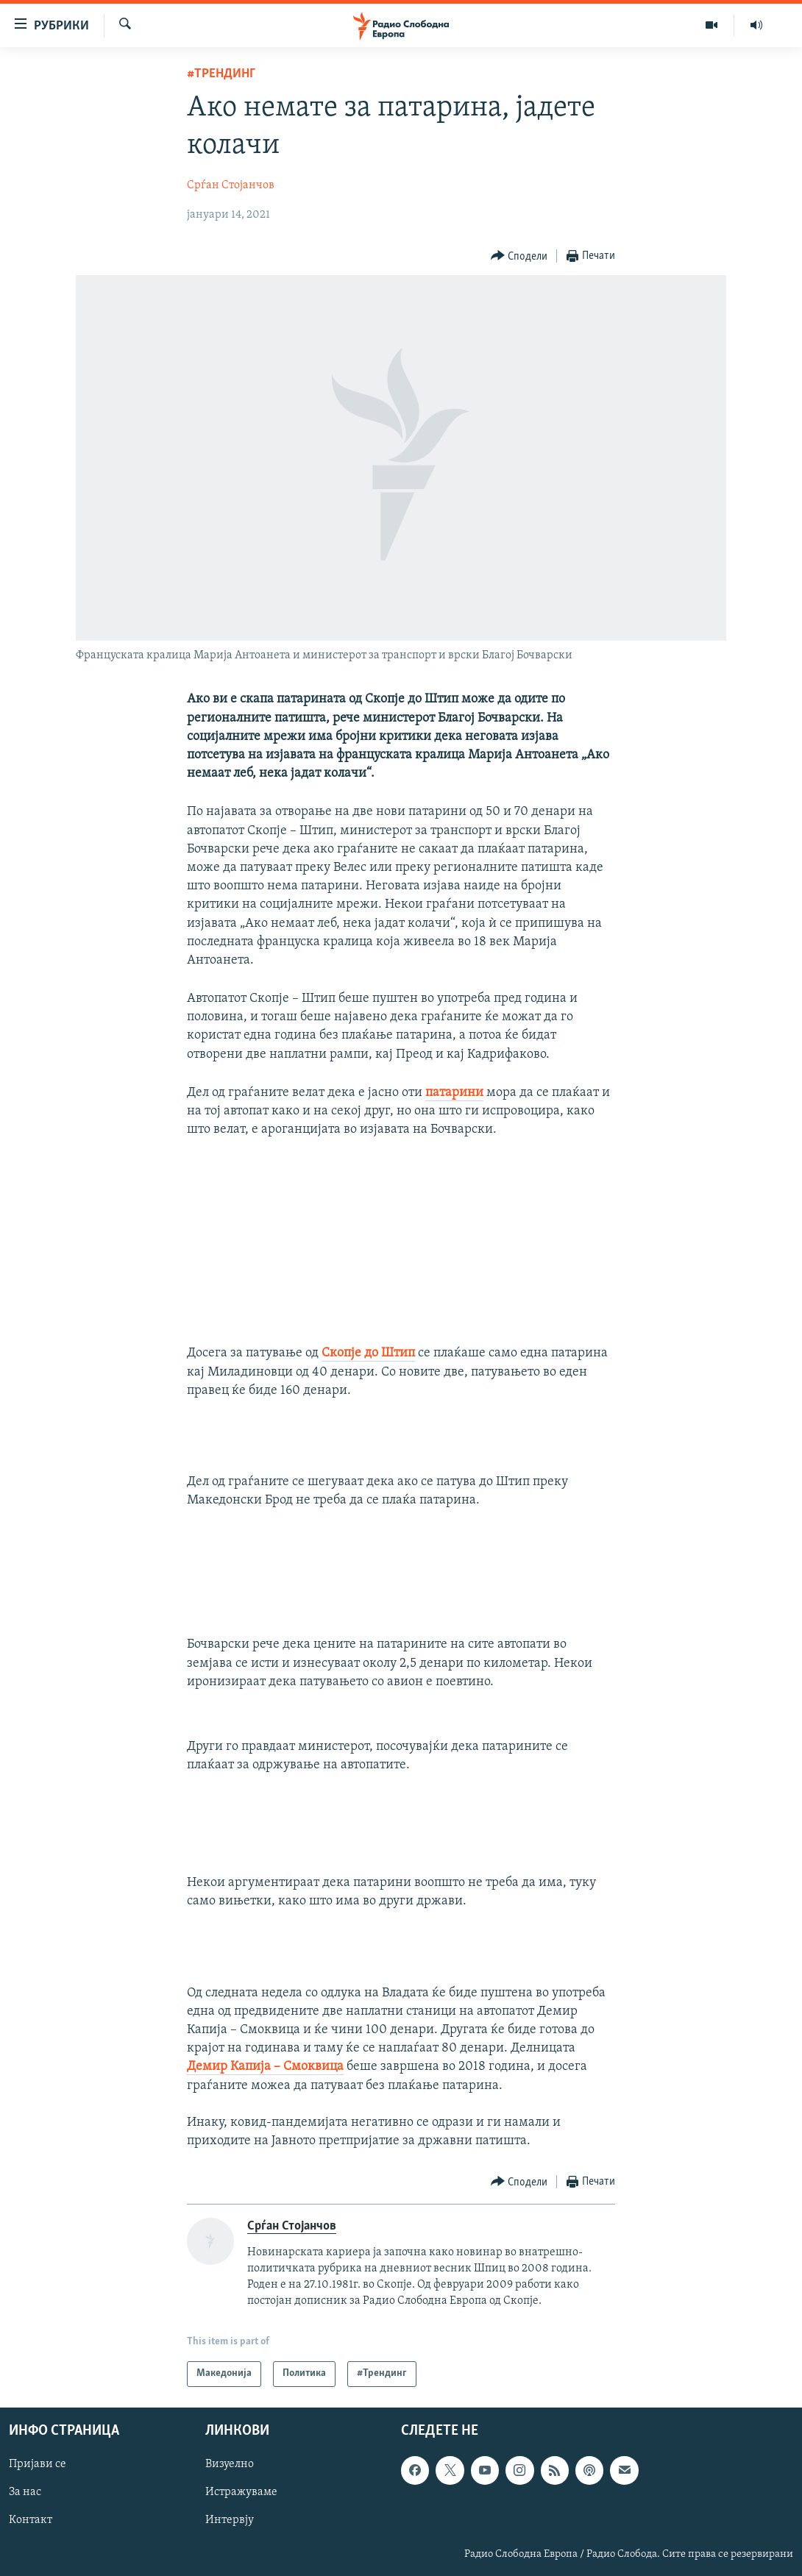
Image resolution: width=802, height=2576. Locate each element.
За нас (25, 2492)
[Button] (519, 256)
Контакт (30, 2520)
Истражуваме (241, 2492)
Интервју (229, 2520)
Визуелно (229, 2464)
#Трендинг (221, 74)
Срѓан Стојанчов (230, 185)
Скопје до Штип (368, 1353)
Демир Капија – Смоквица (265, 2067)
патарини (454, 1093)
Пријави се (37, 2464)
